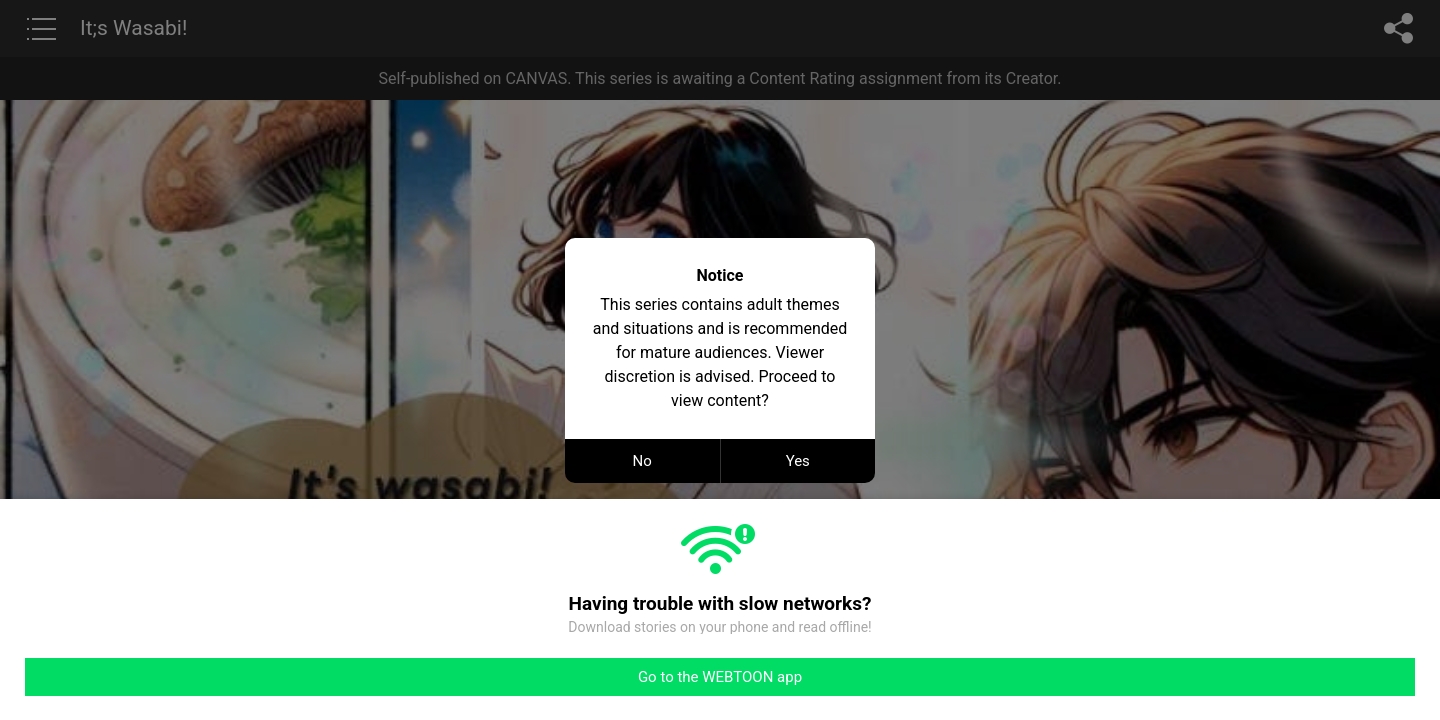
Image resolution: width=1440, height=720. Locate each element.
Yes (798, 461)
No (642, 461)
